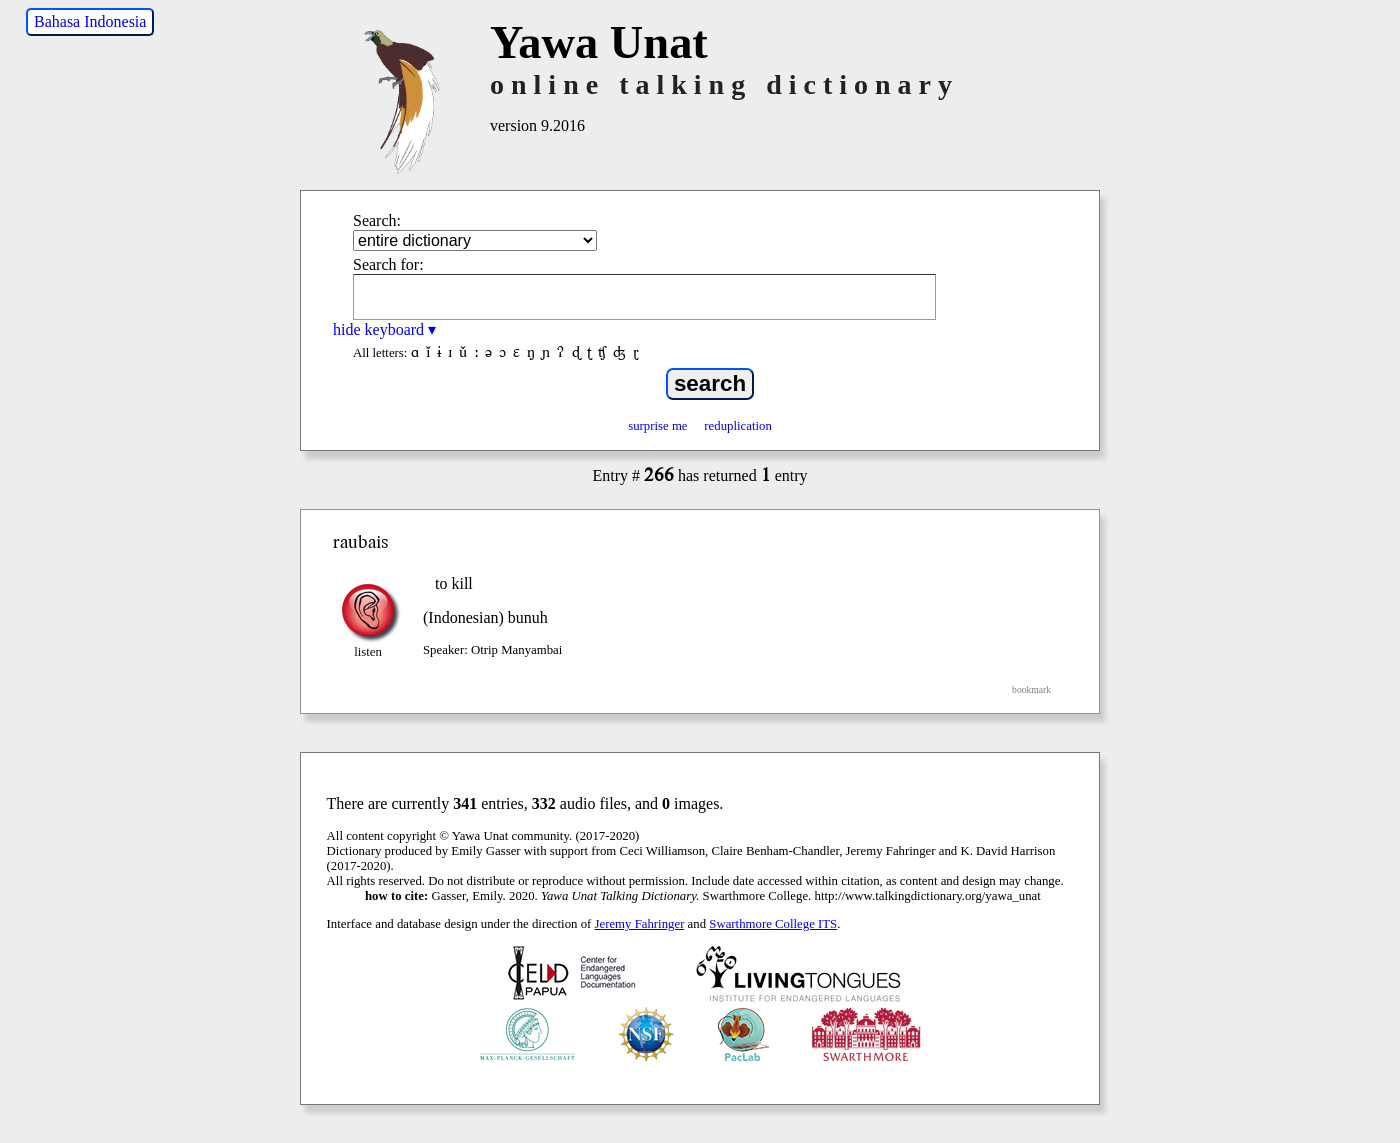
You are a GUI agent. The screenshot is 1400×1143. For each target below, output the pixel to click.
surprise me (657, 426)
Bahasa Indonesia (90, 21)
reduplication (738, 426)
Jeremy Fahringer (640, 924)
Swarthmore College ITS (773, 924)
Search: (377, 220)
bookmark (1031, 689)
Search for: (388, 264)
